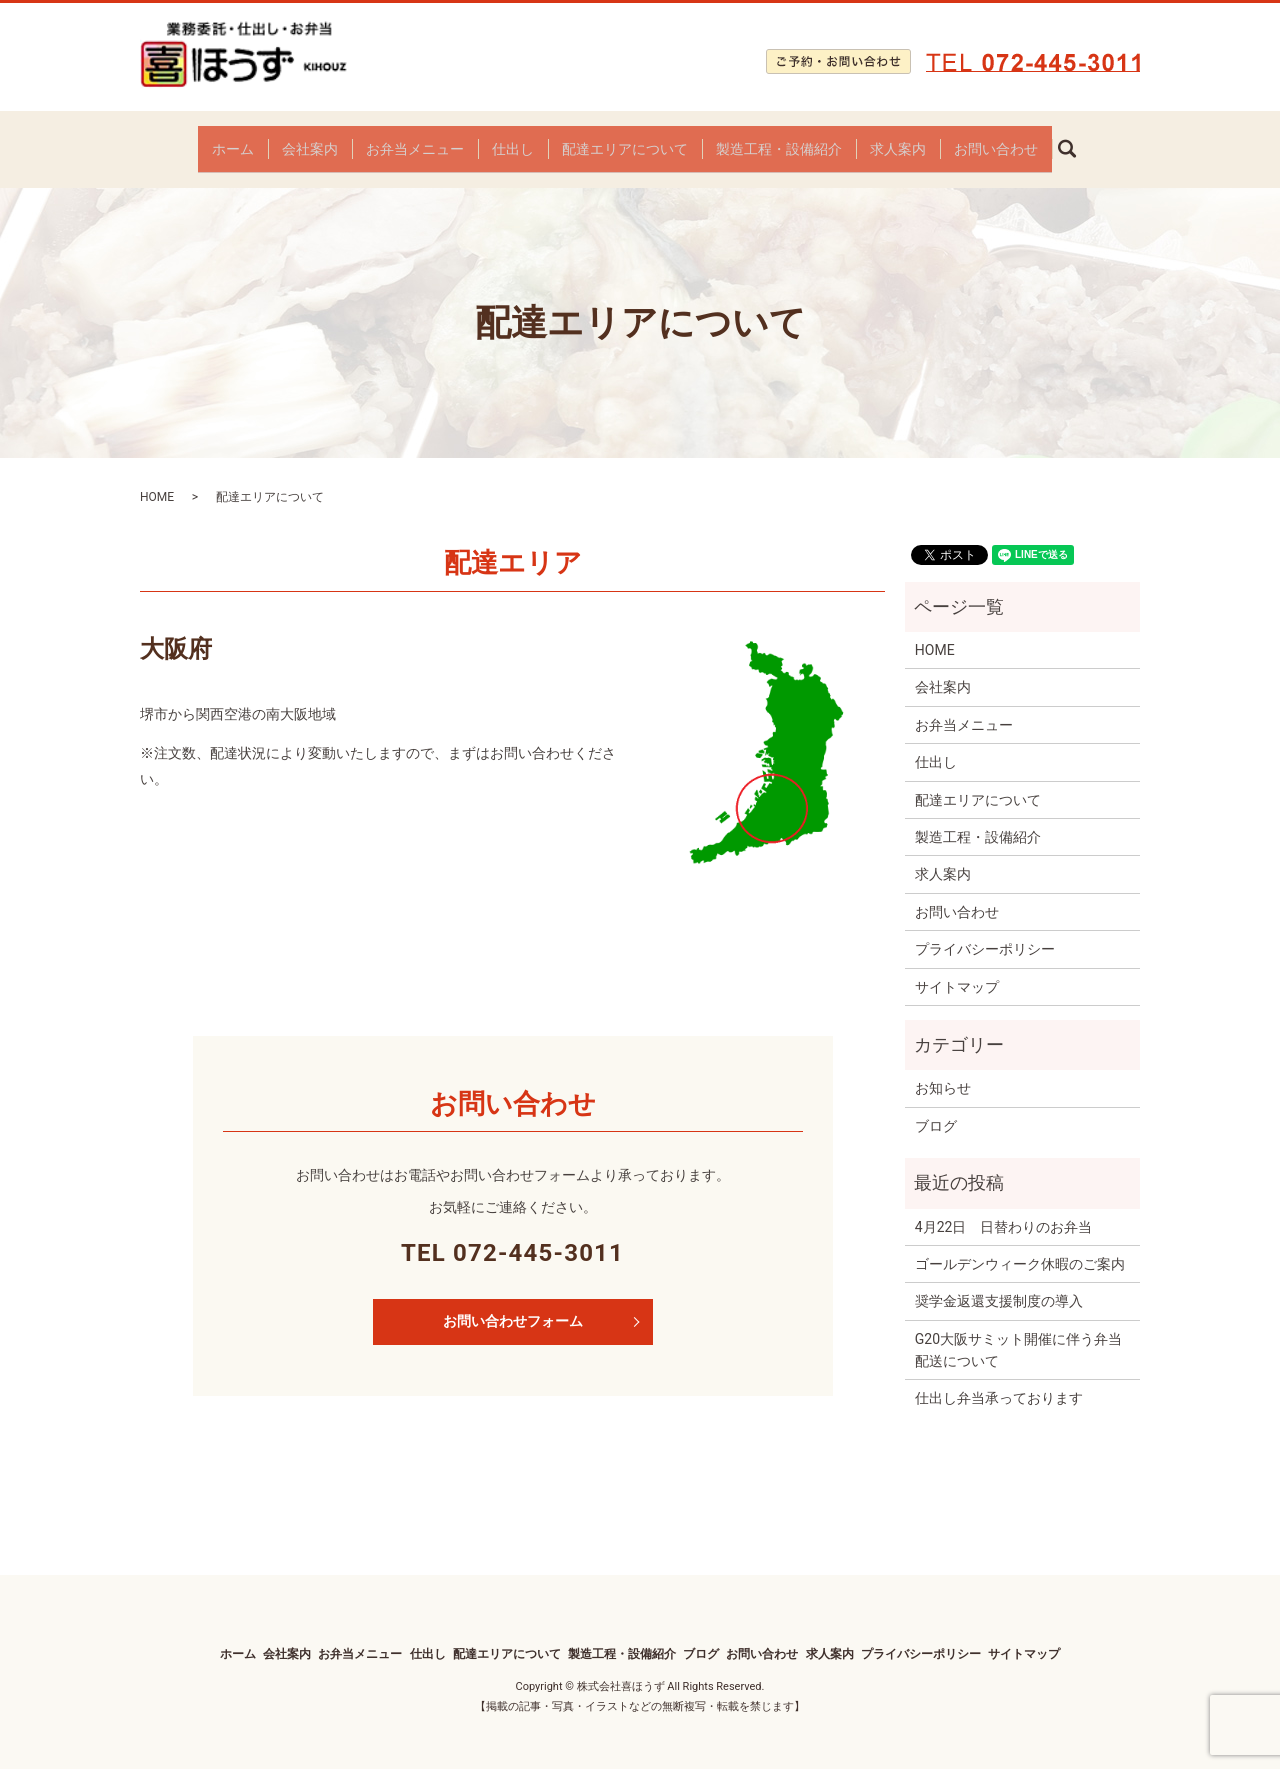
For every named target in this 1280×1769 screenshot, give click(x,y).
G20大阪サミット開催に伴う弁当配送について (1018, 1334)
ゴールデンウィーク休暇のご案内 (1020, 1249)
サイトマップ (957, 971)
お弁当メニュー (415, 140)
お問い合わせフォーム (513, 1306)
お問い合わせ (996, 140)
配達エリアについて (625, 140)
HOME (157, 482)
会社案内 (310, 140)
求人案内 (898, 140)
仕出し (513, 140)
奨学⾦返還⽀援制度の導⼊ (999, 1286)
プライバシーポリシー (985, 934)
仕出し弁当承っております (999, 1383)
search (1075, 141)
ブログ (936, 1110)
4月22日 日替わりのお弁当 (1004, 1211)
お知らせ (943, 1073)
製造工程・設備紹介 (779, 140)
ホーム (233, 140)
